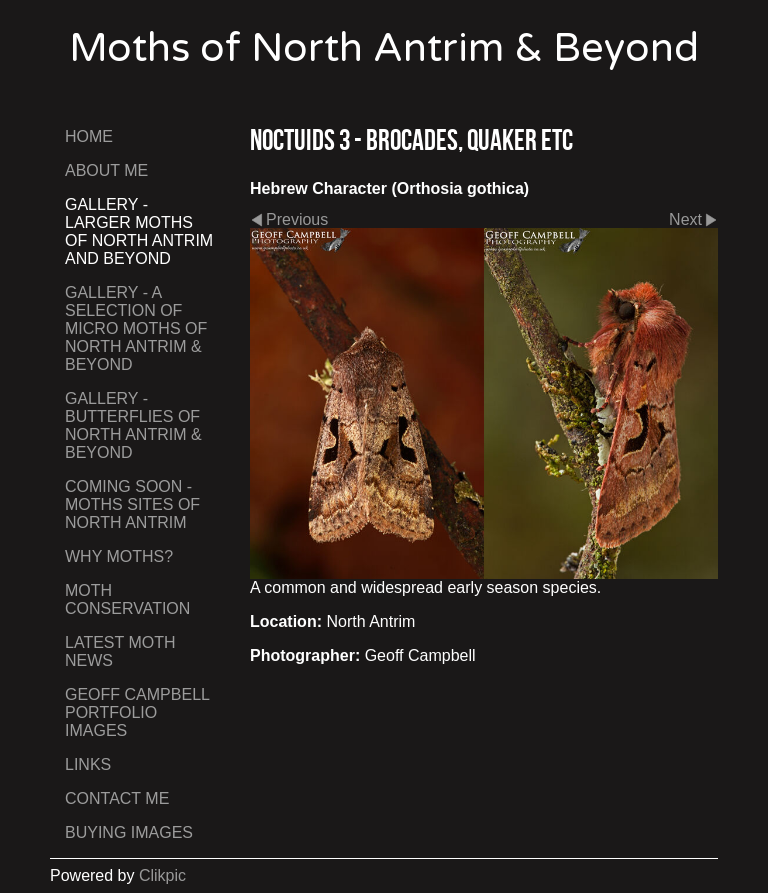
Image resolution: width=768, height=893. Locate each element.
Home (89, 136)
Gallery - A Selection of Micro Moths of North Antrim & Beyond (136, 328)
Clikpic (162, 875)
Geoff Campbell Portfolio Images (137, 712)
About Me (106, 170)
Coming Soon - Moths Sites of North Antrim (132, 504)
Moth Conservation (127, 599)
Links (88, 764)
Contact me (117, 798)
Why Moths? (119, 556)
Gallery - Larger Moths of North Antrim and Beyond (139, 231)
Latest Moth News (120, 651)
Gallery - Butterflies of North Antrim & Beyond (133, 425)
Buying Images (129, 832)
